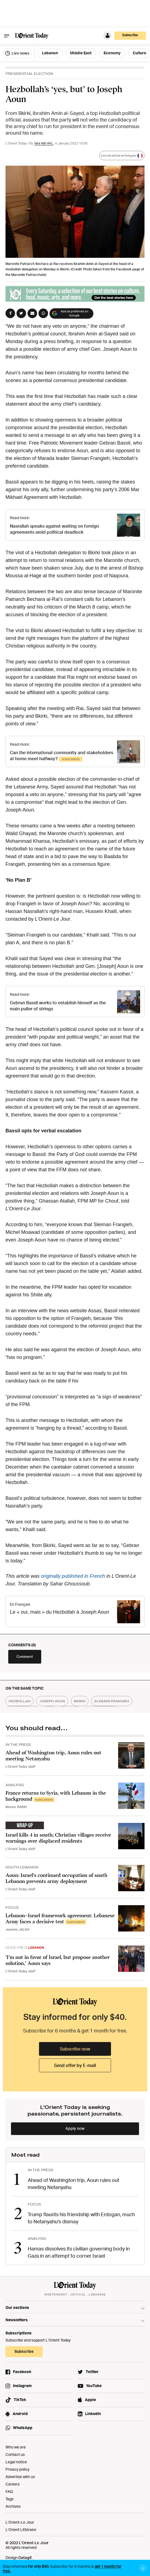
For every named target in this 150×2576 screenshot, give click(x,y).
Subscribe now (75, 2049)
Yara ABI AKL (43, 143)
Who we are (15, 2447)
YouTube (94, 2385)
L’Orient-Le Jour (19, 2522)
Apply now (75, 2128)
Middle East (80, 52)
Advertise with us (20, 2476)
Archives (13, 2506)
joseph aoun (52, 1701)
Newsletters (16, 2319)
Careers (12, 2484)
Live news (17, 53)
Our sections (17, 2307)
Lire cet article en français (122, 156)
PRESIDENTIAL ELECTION (29, 73)
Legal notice (16, 2461)
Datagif (25, 2557)
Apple (90, 2399)
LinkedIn (93, 2413)
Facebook (22, 2371)
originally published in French (73, 1576)
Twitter (92, 2371)
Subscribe (130, 35)
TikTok (20, 2399)
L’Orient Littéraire (20, 2529)
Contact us (15, 2454)
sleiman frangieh (111, 1701)
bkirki (79, 1701)
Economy (112, 52)
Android (20, 2413)
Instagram (22, 2385)
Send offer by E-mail (75, 2065)
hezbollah (19, 1701)
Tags (9, 2498)
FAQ (9, 2491)
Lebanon (50, 52)
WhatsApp (22, 2427)
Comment (24, 1656)
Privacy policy (17, 2469)
